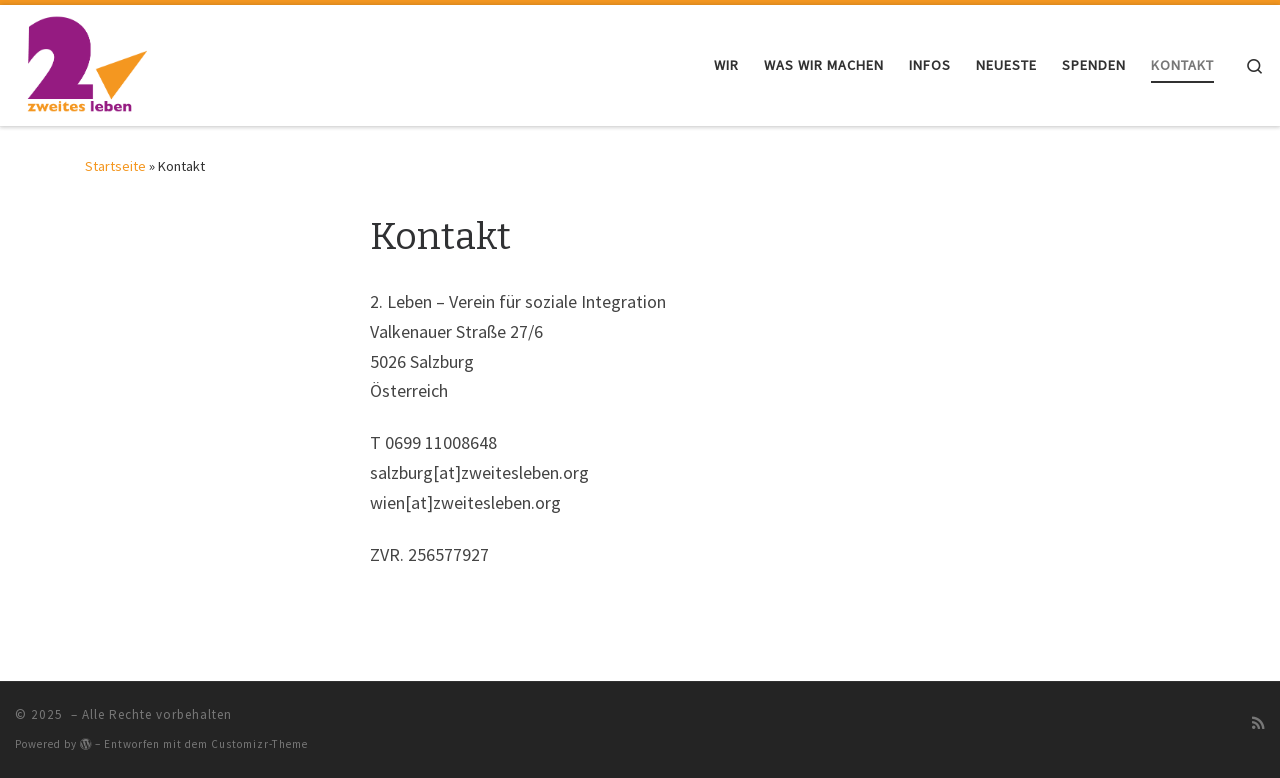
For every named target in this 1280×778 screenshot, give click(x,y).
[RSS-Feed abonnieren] (1258, 723)
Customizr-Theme (259, 744)
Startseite (115, 166)
